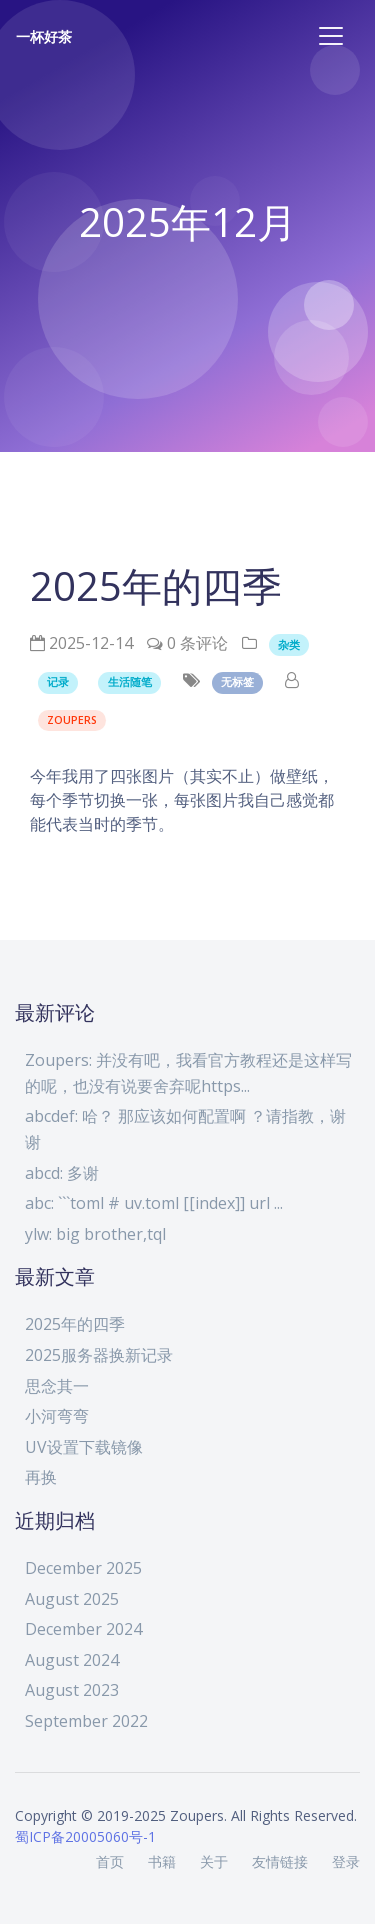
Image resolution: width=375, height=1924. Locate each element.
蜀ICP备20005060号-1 (85, 1836)
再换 (41, 1477)
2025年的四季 (75, 1324)
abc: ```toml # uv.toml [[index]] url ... (154, 1203)
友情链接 (280, 1861)
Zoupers (72, 720)
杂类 (289, 645)
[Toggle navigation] (331, 36)
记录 (58, 682)
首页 (110, 1861)
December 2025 (83, 1568)
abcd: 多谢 (62, 1173)
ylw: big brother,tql (95, 1234)
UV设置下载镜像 (84, 1447)
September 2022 (86, 1721)
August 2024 (72, 1660)
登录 (346, 1861)
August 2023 (72, 1690)
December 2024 (83, 1629)
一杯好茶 (44, 36)
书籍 (162, 1861)
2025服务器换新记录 (99, 1355)
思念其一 (57, 1386)
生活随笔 (130, 682)
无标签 (237, 682)
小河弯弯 (57, 1416)
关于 (214, 1861)
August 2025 (72, 1599)
